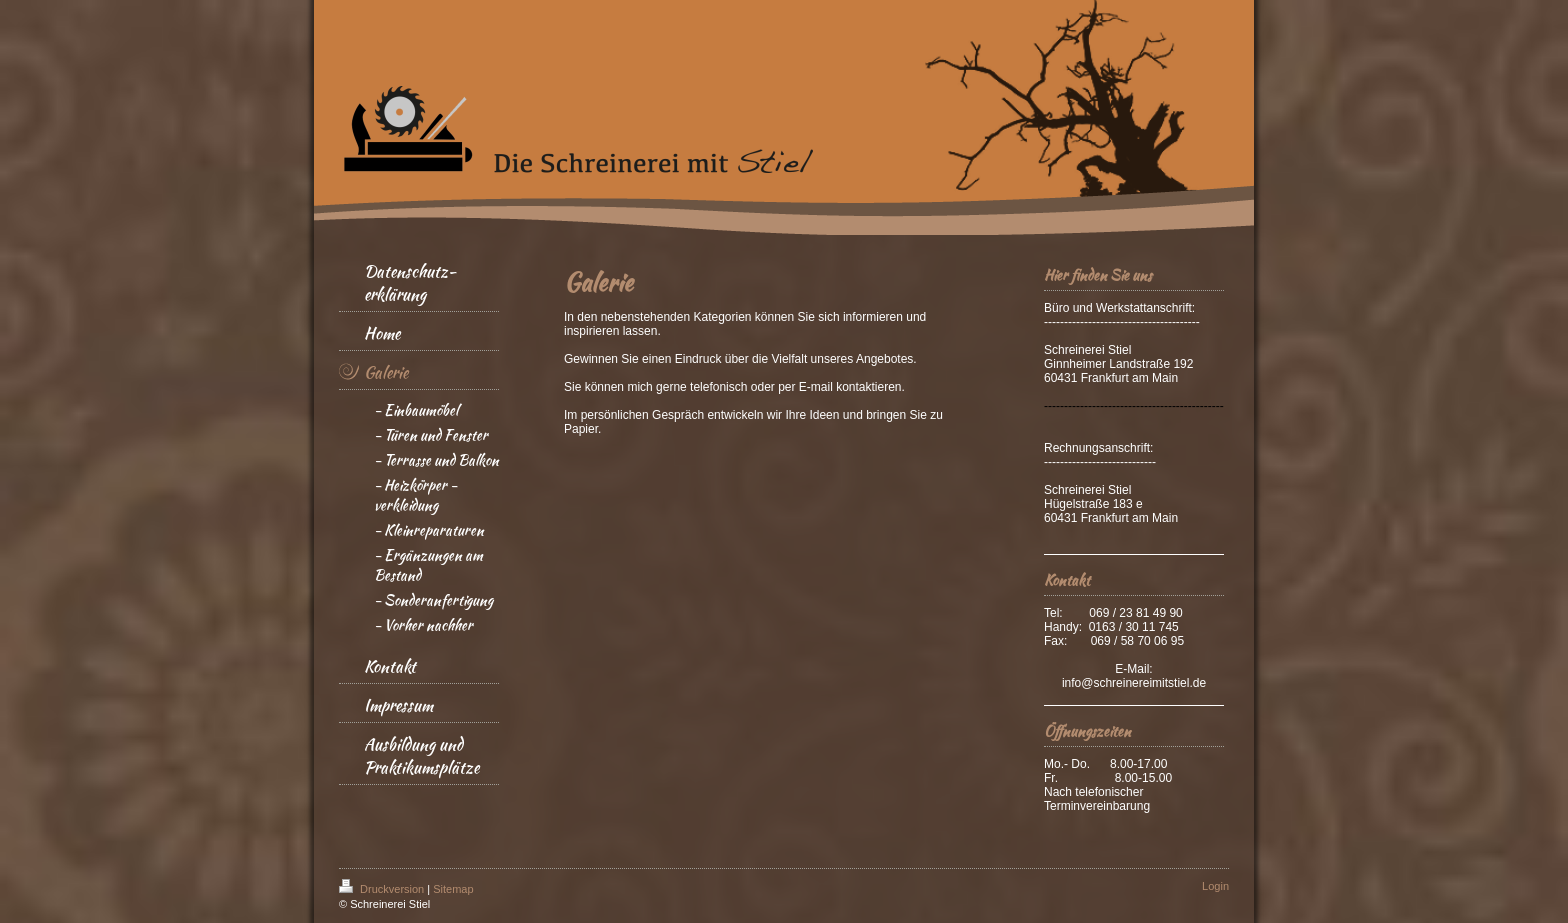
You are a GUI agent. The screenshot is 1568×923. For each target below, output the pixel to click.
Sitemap (453, 889)
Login (1215, 886)
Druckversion (383, 889)
